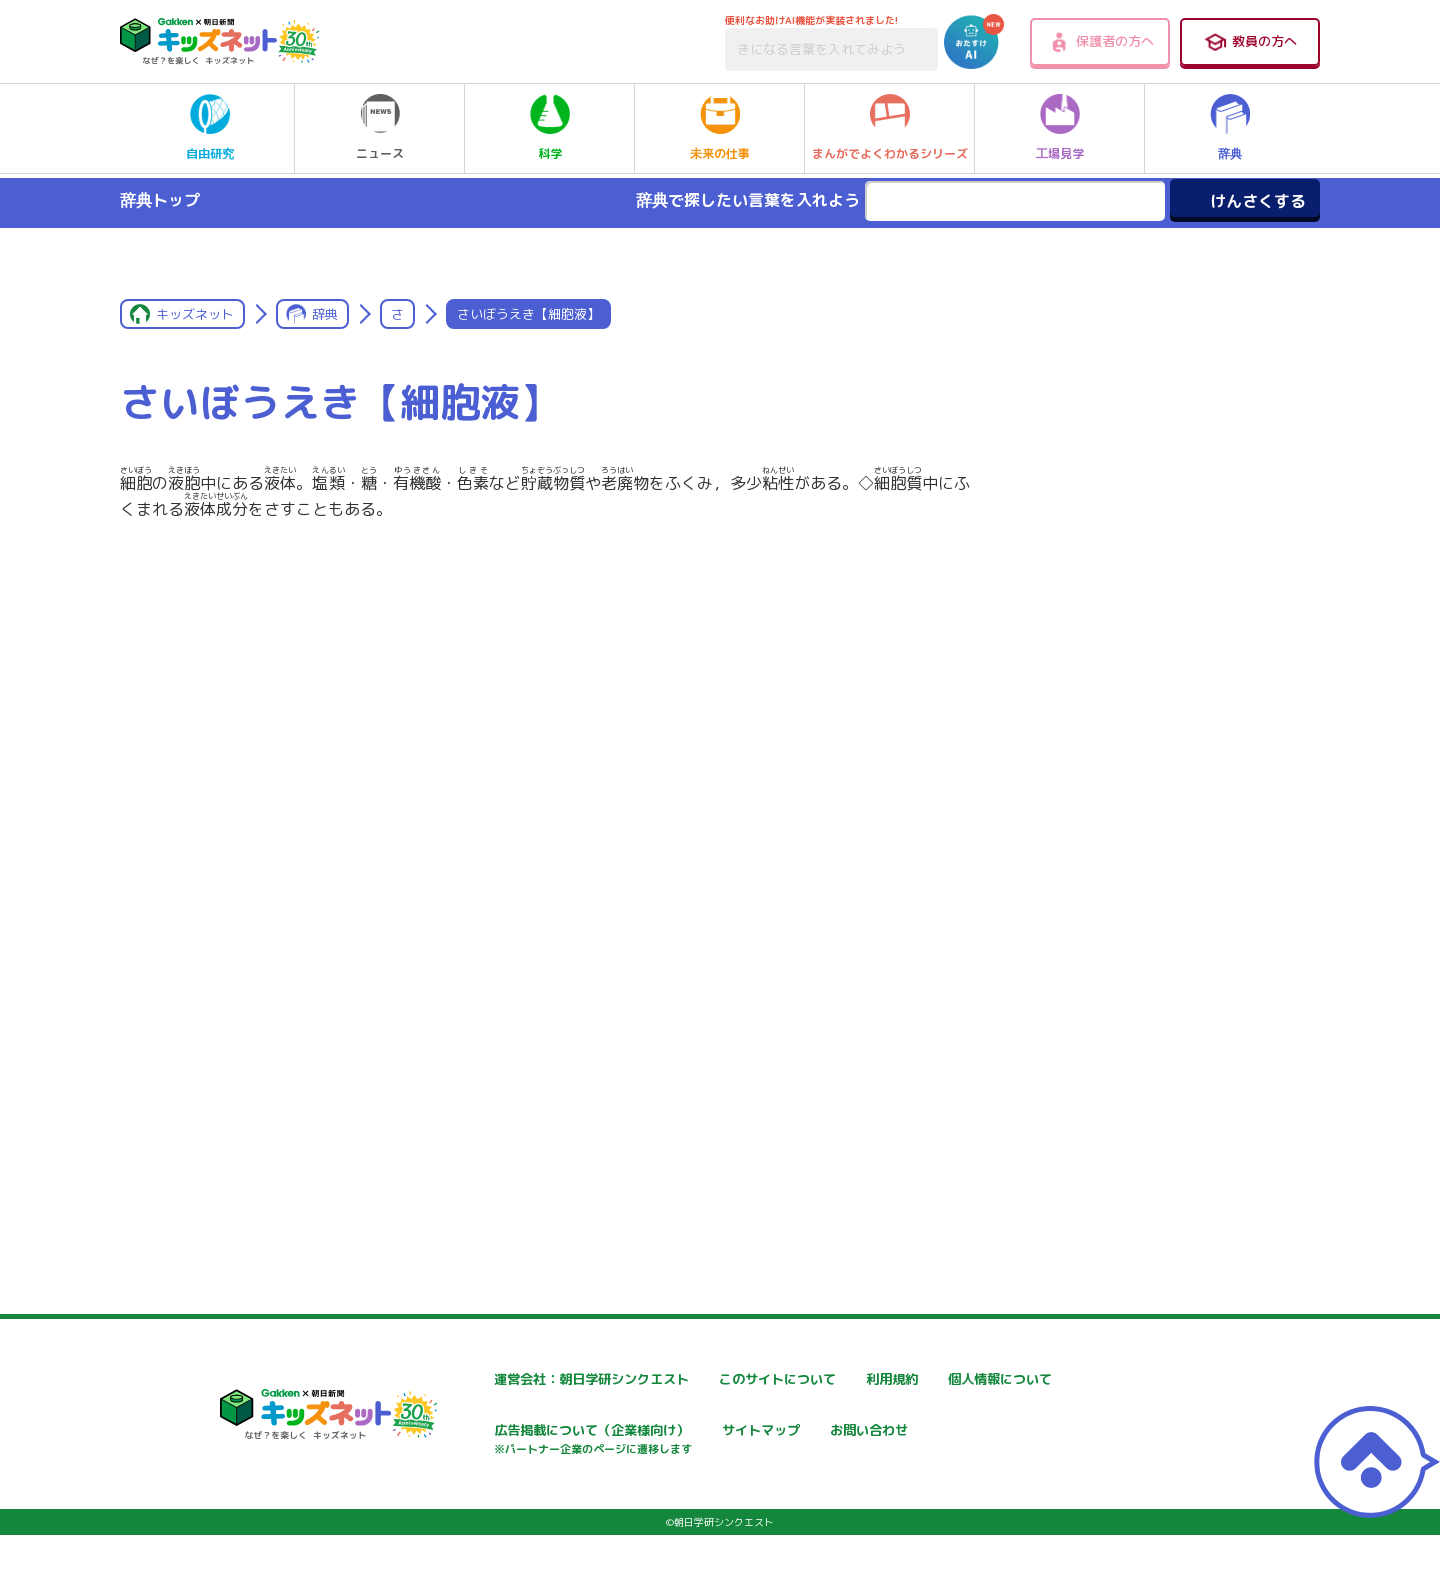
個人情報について (477, 1432)
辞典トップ (160, 200)
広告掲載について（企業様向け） (766, 1442)
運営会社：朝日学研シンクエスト (526, 1379)
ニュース (380, 128)
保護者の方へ (1100, 42)
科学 (550, 128)
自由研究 (210, 128)
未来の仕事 (720, 128)
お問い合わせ (463, 1502)
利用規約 (929, 1379)
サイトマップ (943, 1432)
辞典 (1230, 128)
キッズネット (195, 314)
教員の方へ (1250, 42)
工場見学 (1060, 128)
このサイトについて (724, 1379)
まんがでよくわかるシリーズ (890, 128)
